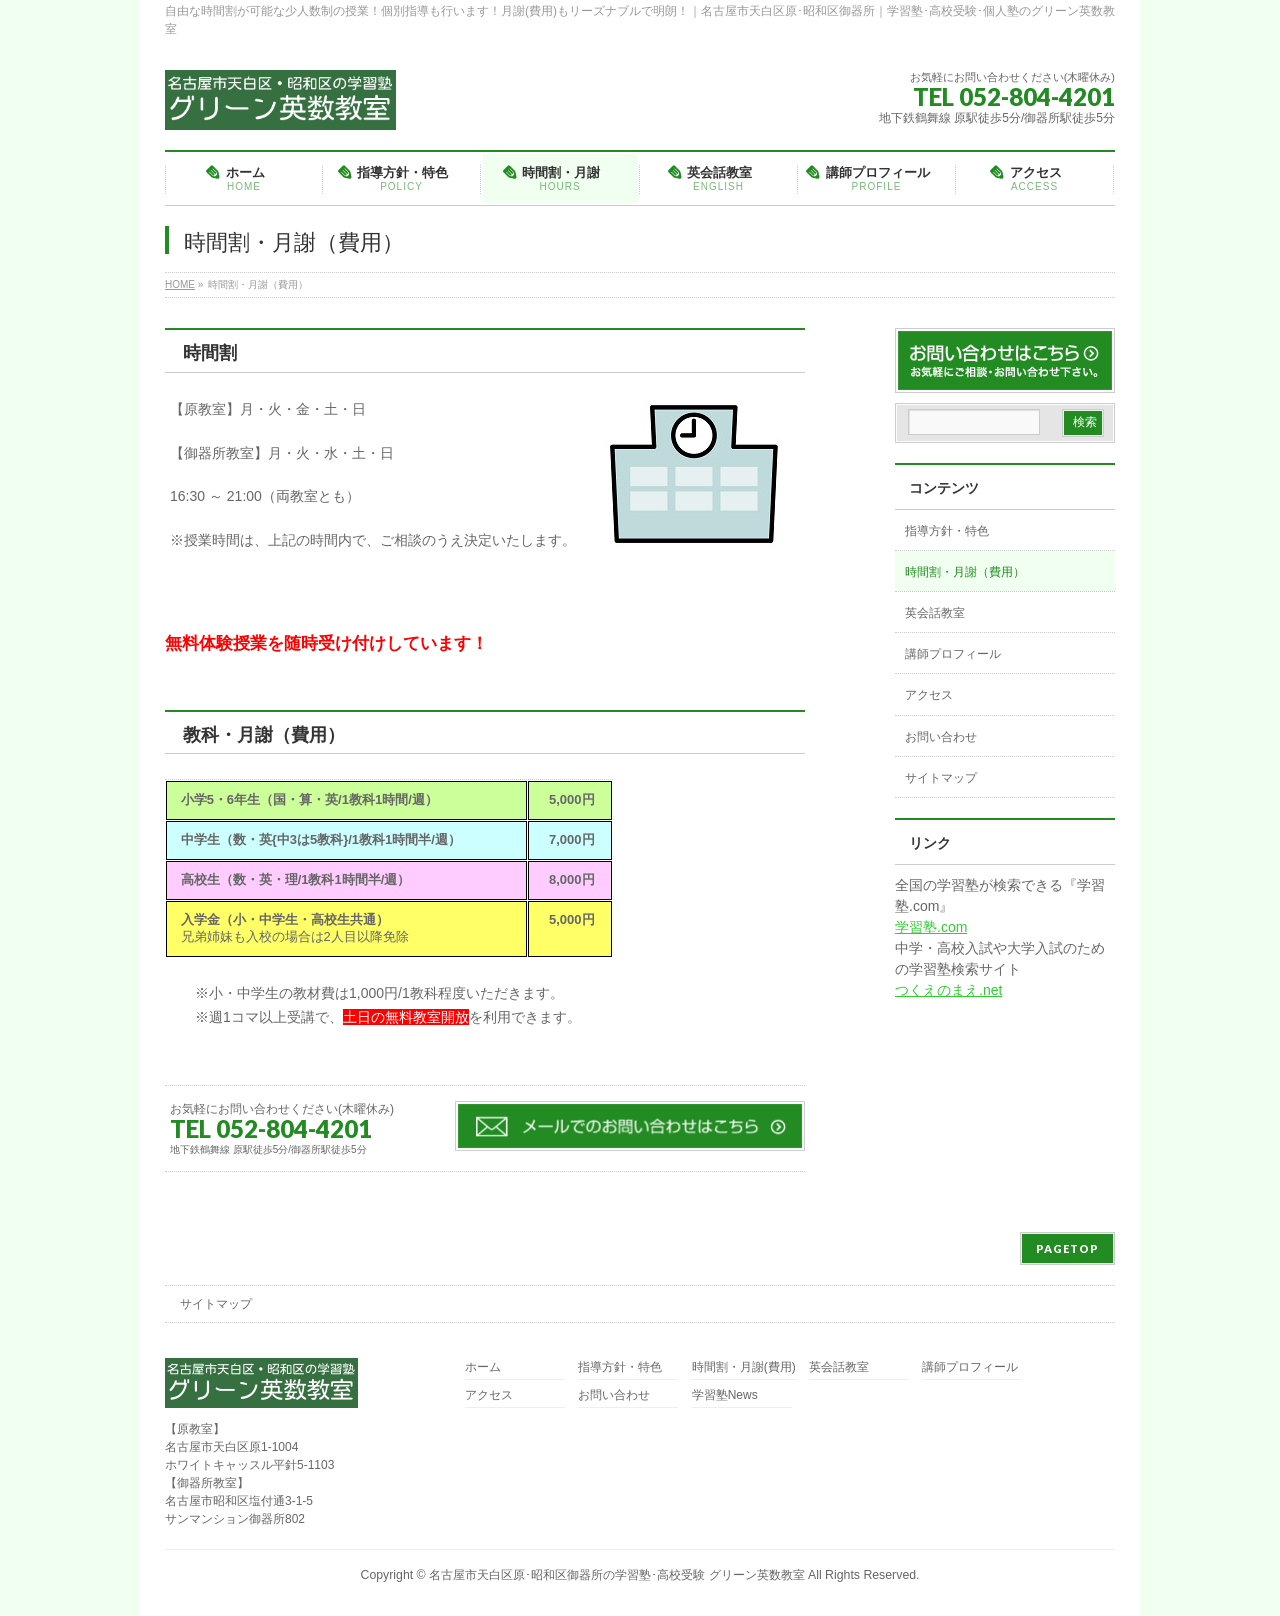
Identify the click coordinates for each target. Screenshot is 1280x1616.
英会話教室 (935, 613)
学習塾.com (931, 927)
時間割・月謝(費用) (744, 1367)
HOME (180, 284)
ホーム (483, 1367)
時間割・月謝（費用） (965, 572)
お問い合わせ (941, 737)
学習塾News (725, 1395)
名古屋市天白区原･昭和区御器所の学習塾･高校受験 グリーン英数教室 (616, 1575)
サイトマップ (941, 778)
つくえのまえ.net (948, 990)
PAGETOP (1067, 1248)
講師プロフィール (953, 654)
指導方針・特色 (947, 531)
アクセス (929, 695)
